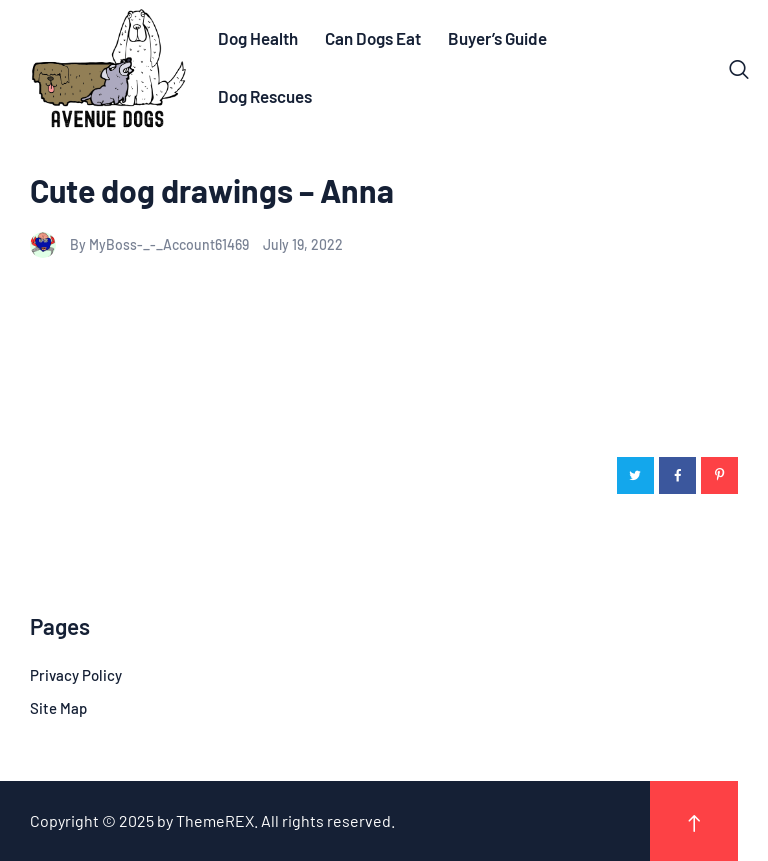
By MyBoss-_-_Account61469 (141, 244)
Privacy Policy (76, 675)
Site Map (58, 708)
